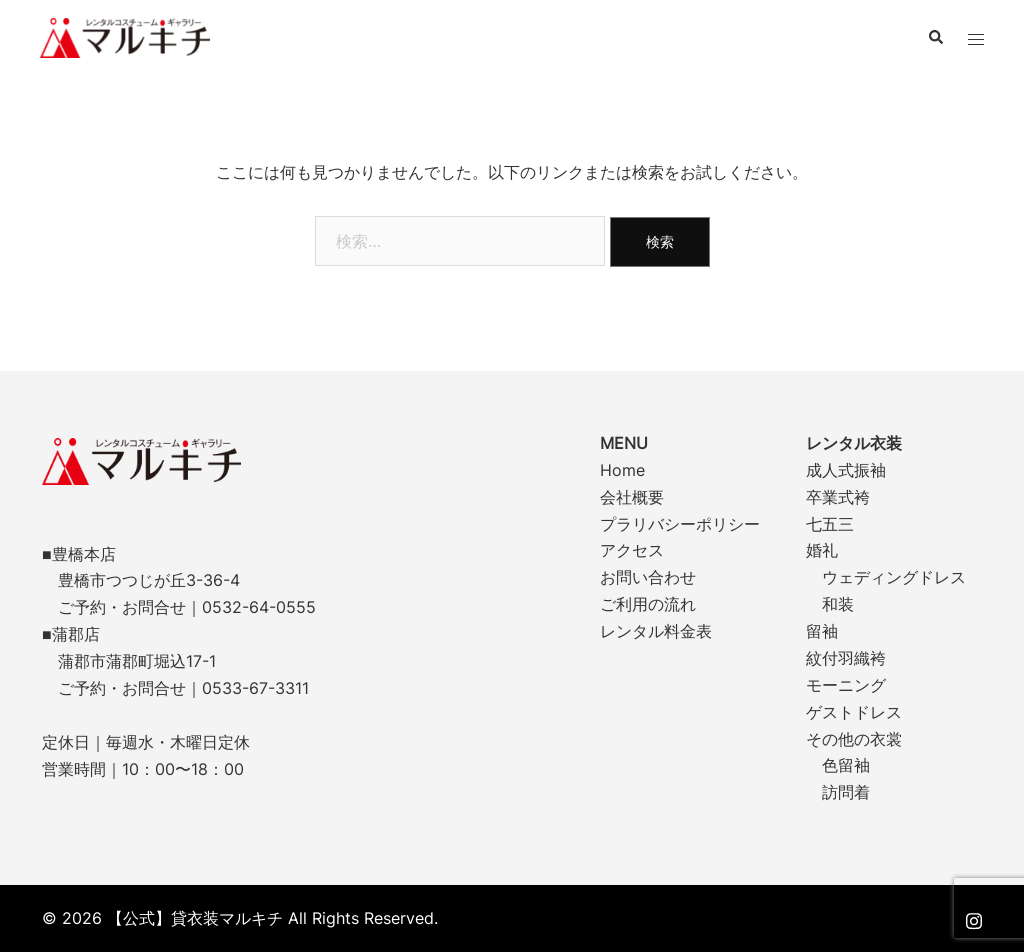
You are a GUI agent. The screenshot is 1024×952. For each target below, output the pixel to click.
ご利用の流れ (648, 604)
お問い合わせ (648, 577)
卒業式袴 (838, 497)
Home (622, 470)
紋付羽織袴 (846, 658)
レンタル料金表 (656, 631)
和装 (838, 604)
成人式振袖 (846, 470)
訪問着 (846, 792)
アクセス (632, 550)
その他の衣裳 (854, 739)
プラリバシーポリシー (680, 524)
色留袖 (846, 765)
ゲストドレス (854, 712)
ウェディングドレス (894, 577)
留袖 (822, 631)
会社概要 (632, 497)
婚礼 (822, 550)
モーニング (846, 685)
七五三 (830, 524)
